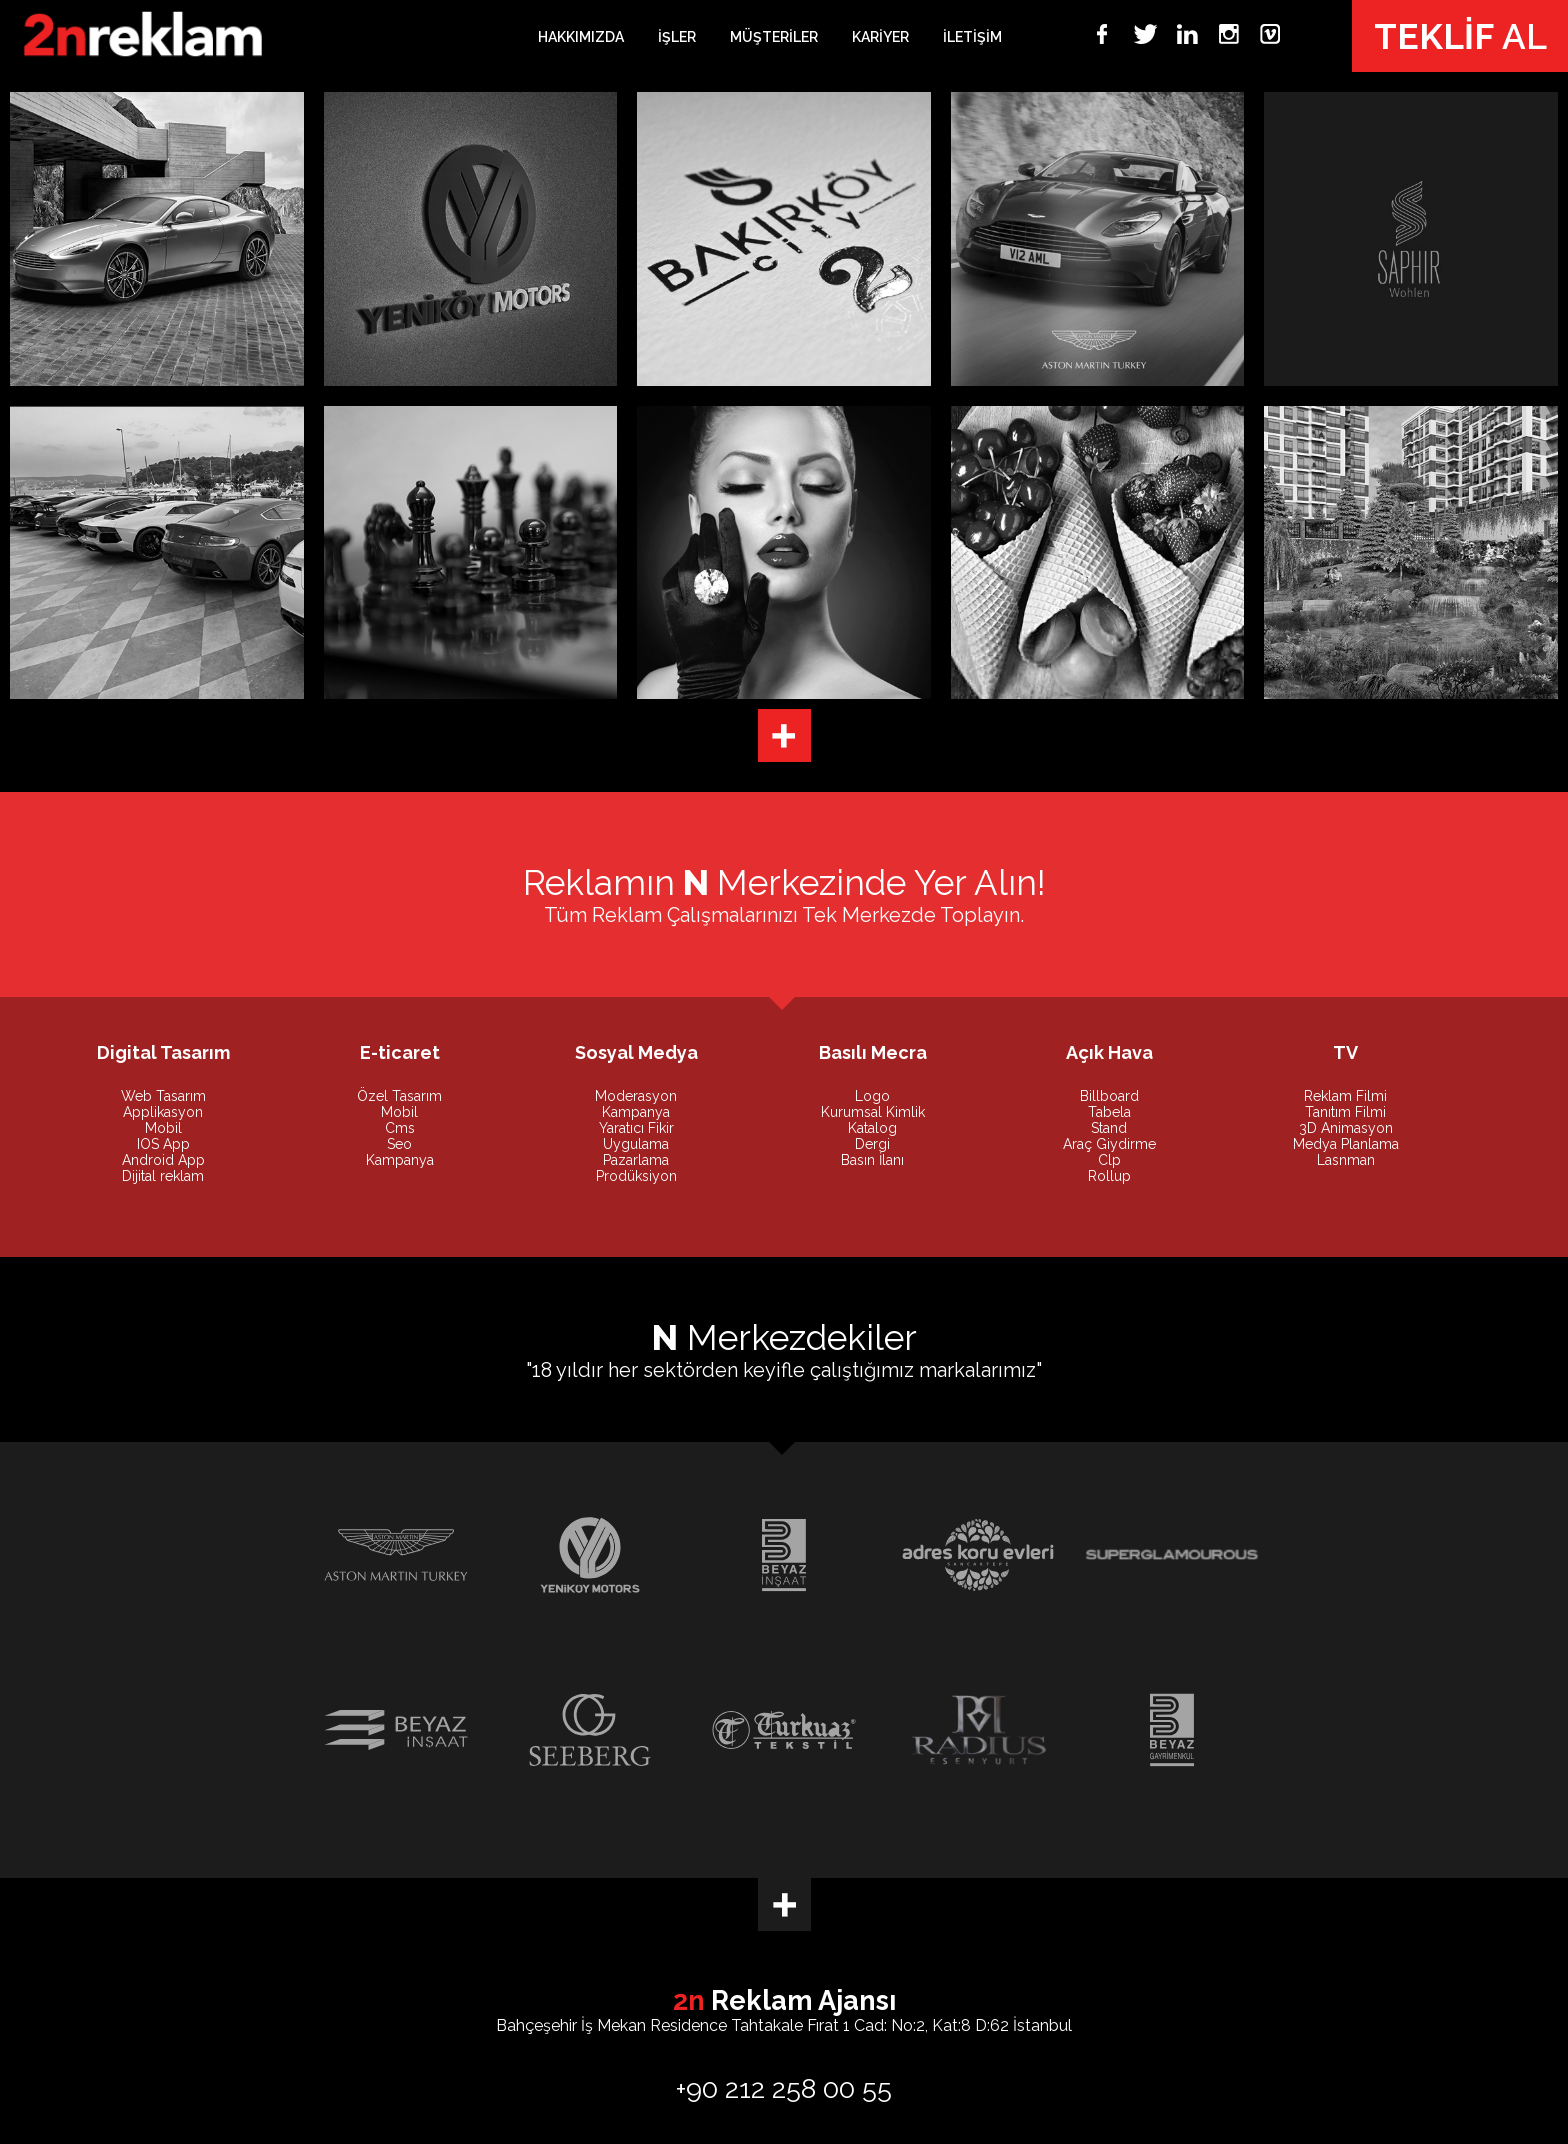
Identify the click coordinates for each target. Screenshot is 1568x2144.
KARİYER (880, 37)
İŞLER (677, 37)
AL (1460, 36)
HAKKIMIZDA (581, 37)
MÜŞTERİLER (774, 37)
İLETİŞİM (972, 37)
